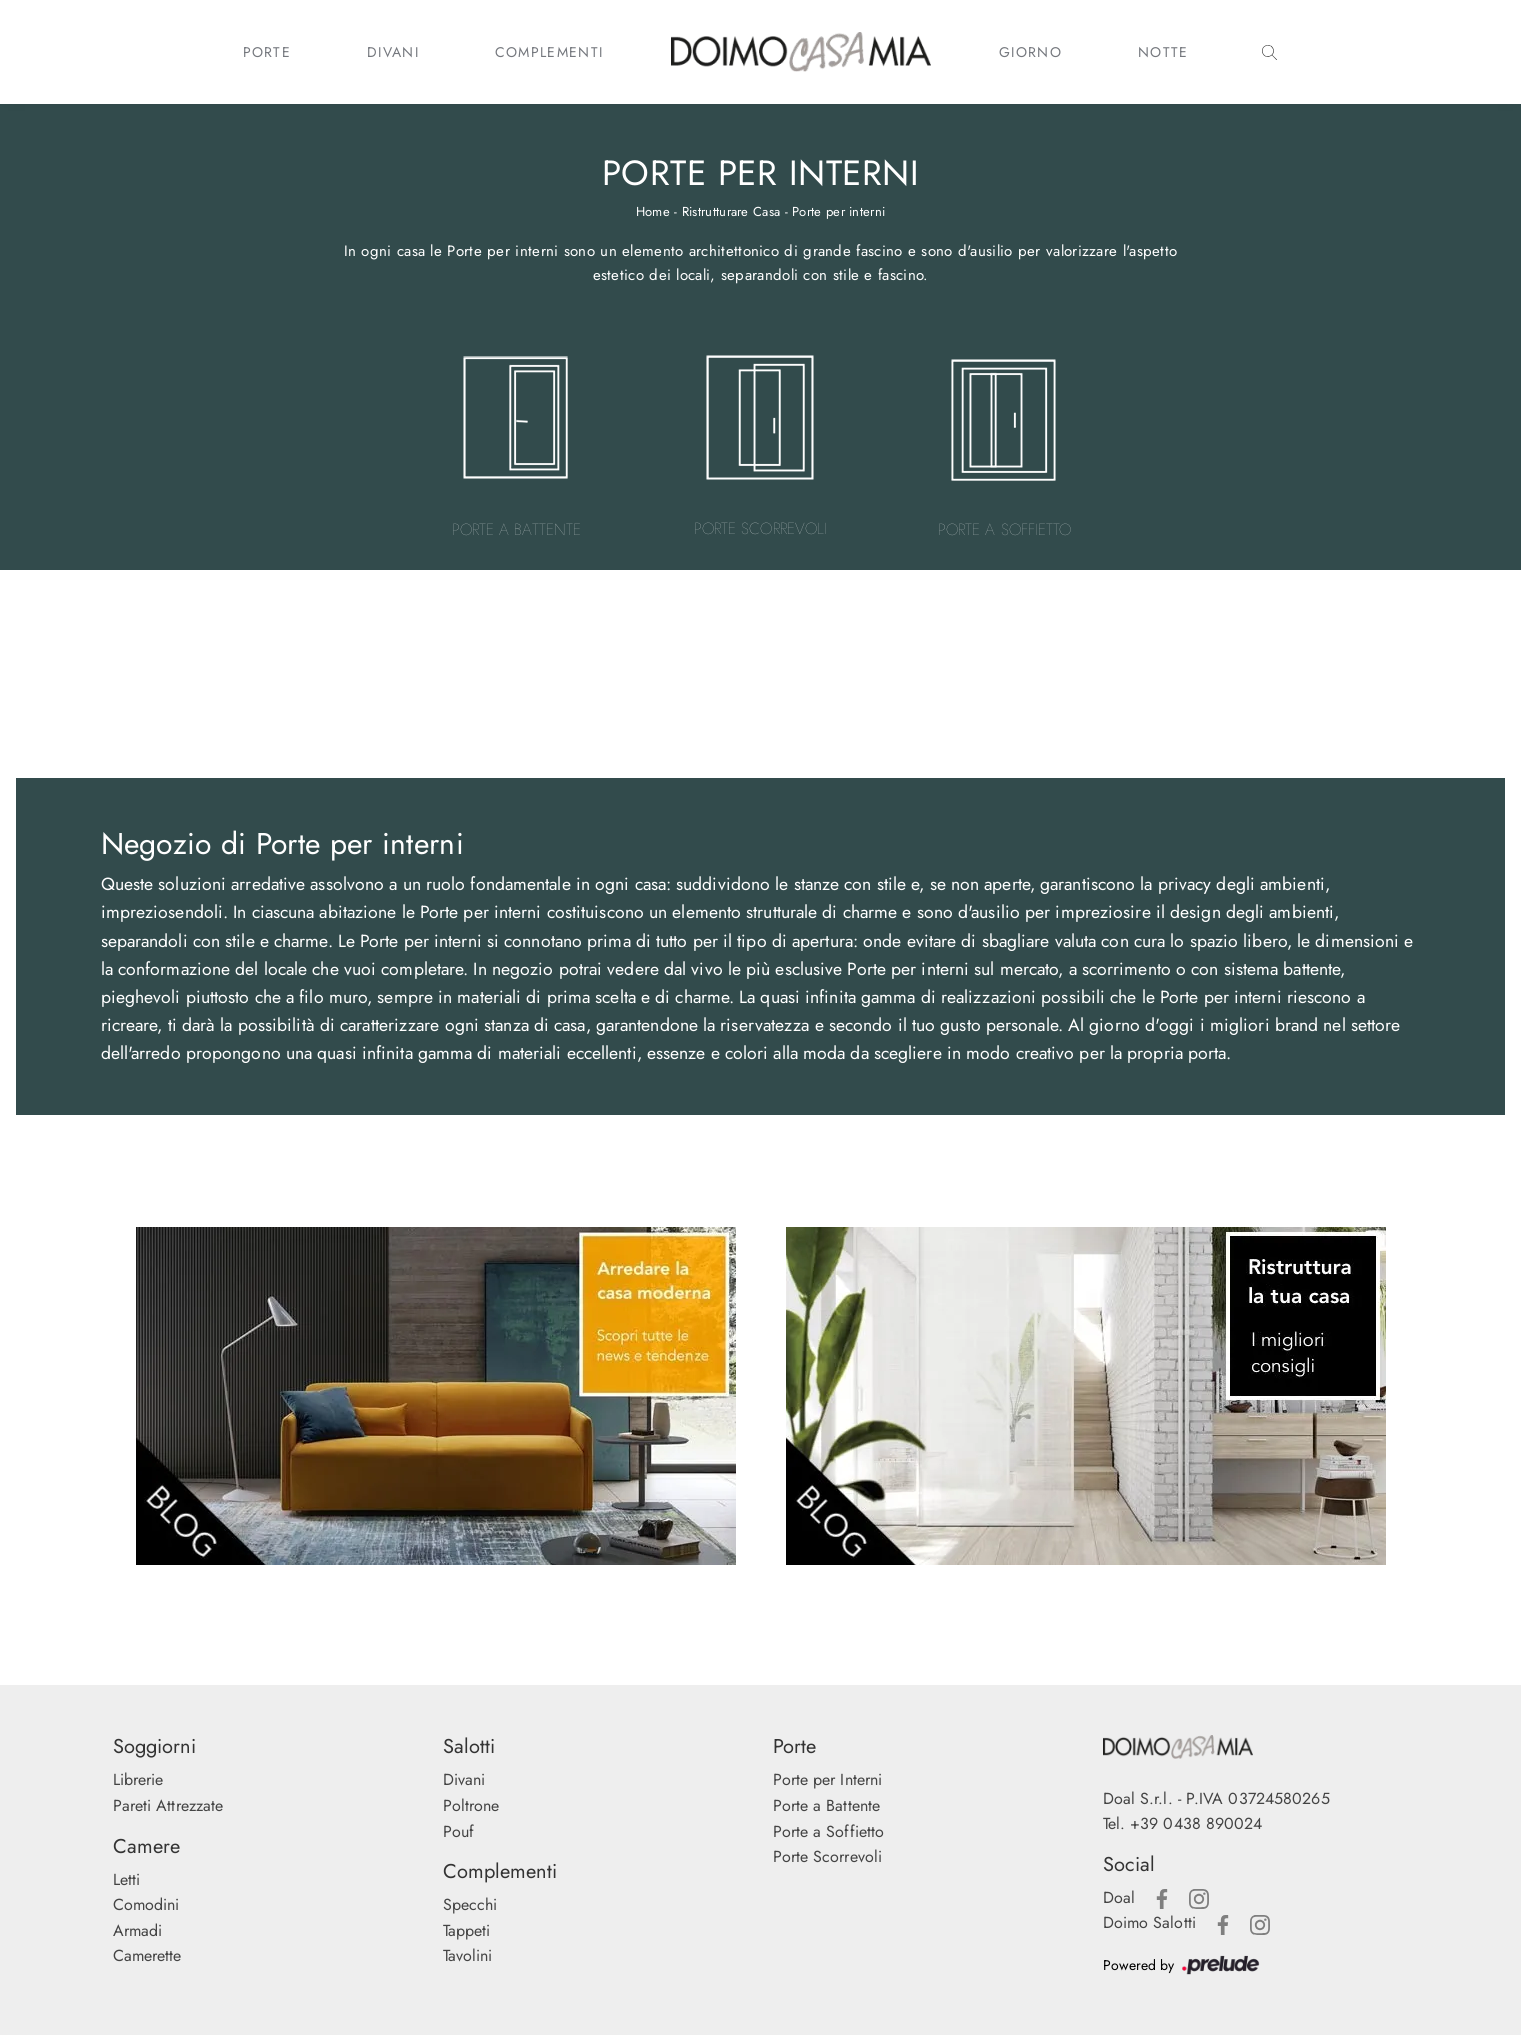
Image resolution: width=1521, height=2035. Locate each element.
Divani (393, 52)
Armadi (138, 1930)
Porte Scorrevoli (828, 1856)
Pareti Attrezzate (168, 1805)
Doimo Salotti (1149, 1922)
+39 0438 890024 (1196, 1823)
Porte (267, 52)
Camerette (147, 1955)
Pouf (458, 1831)
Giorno (1030, 52)
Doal (1119, 1897)
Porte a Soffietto (829, 1831)
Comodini (146, 1904)
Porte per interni (838, 211)
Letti (127, 1879)
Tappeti (467, 1930)
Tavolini (468, 1955)
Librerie (138, 1779)
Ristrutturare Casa (731, 211)
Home (653, 211)
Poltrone (471, 1805)
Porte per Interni (828, 1779)
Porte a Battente (827, 1805)
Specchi (470, 1904)
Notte (1163, 52)
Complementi (549, 52)
